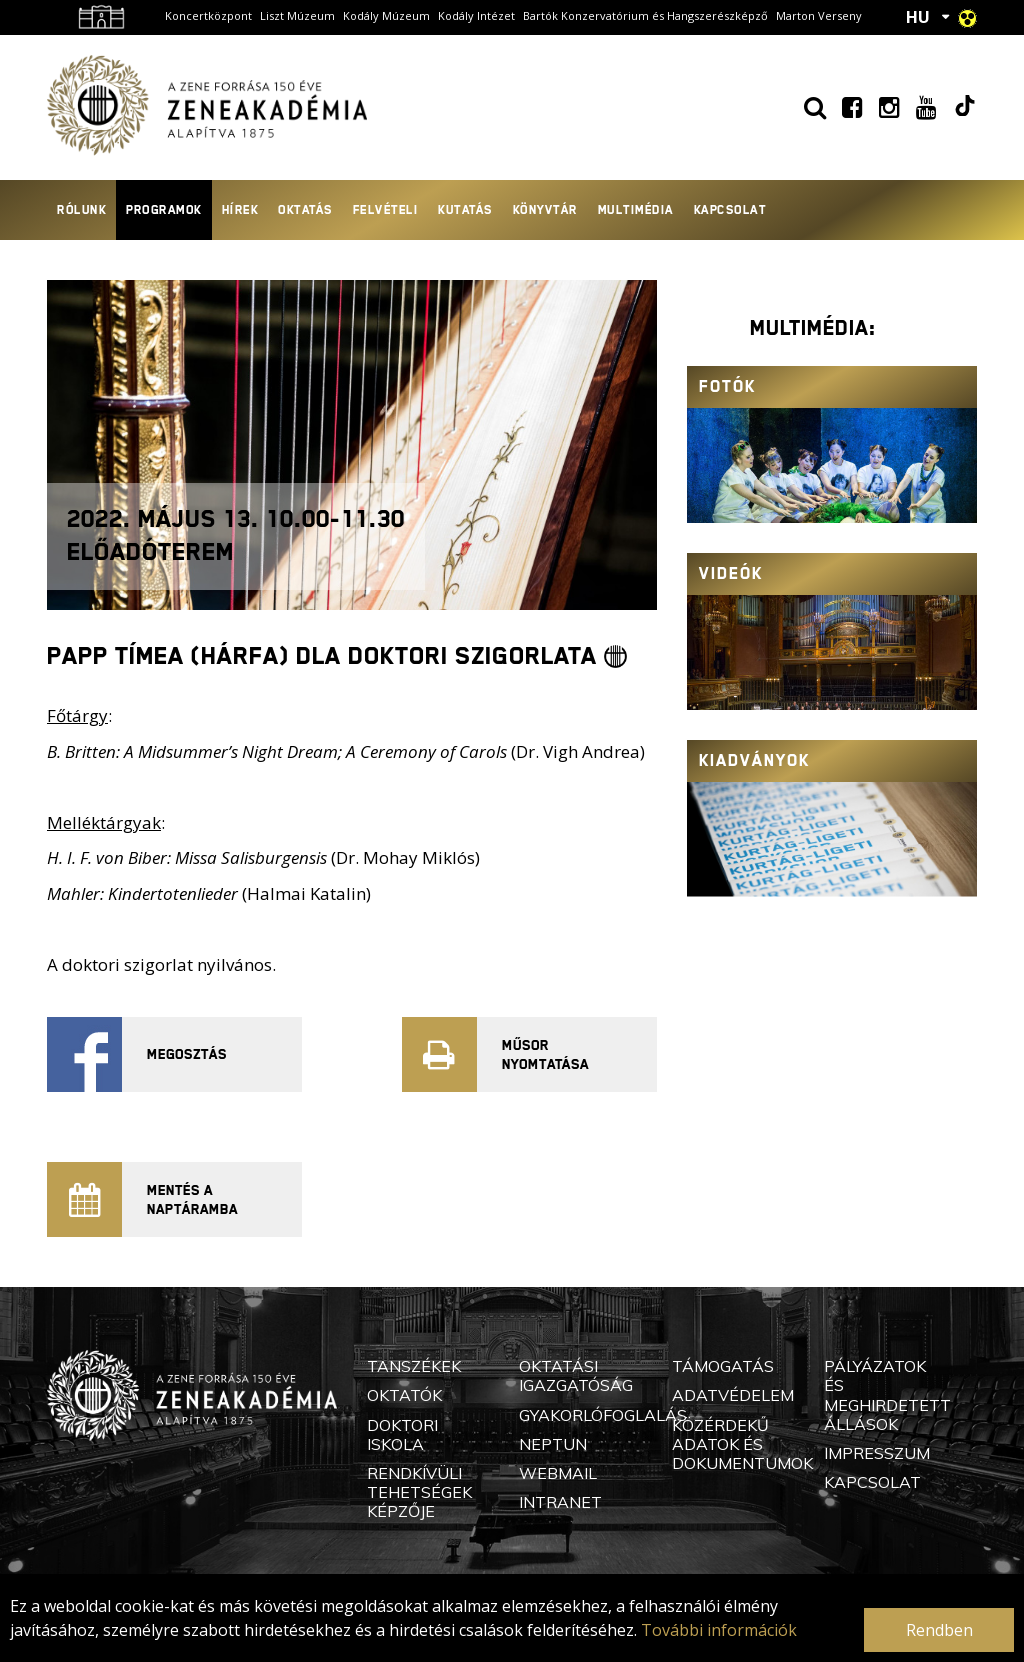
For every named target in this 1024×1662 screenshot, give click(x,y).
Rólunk (81, 210)
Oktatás (305, 210)
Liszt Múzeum (297, 15)
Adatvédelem (733, 1395)
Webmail (558, 1473)
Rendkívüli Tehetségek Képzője (419, 1492)
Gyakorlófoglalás (603, 1415)
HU (918, 17)
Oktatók (404, 1395)
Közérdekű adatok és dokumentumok (742, 1444)
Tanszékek (414, 1366)
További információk (719, 1630)
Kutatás (465, 210)
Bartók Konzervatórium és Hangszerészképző (645, 15)
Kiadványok (754, 760)
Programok (164, 210)
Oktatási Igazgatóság (576, 1375)
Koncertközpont (208, 15)
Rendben (939, 1630)
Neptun (553, 1444)
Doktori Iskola (402, 1434)
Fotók (727, 386)
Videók (731, 573)
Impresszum (877, 1453)
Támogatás (723, 1366)
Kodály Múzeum (386, 15)
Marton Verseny (819, 15)
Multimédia (636, 210)
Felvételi (386, 210)
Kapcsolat (730, 210)
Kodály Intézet (476, 15)
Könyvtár (545, 210)
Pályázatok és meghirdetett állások (887, 1395)
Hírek (240, 210)
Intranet (560, 1502)
